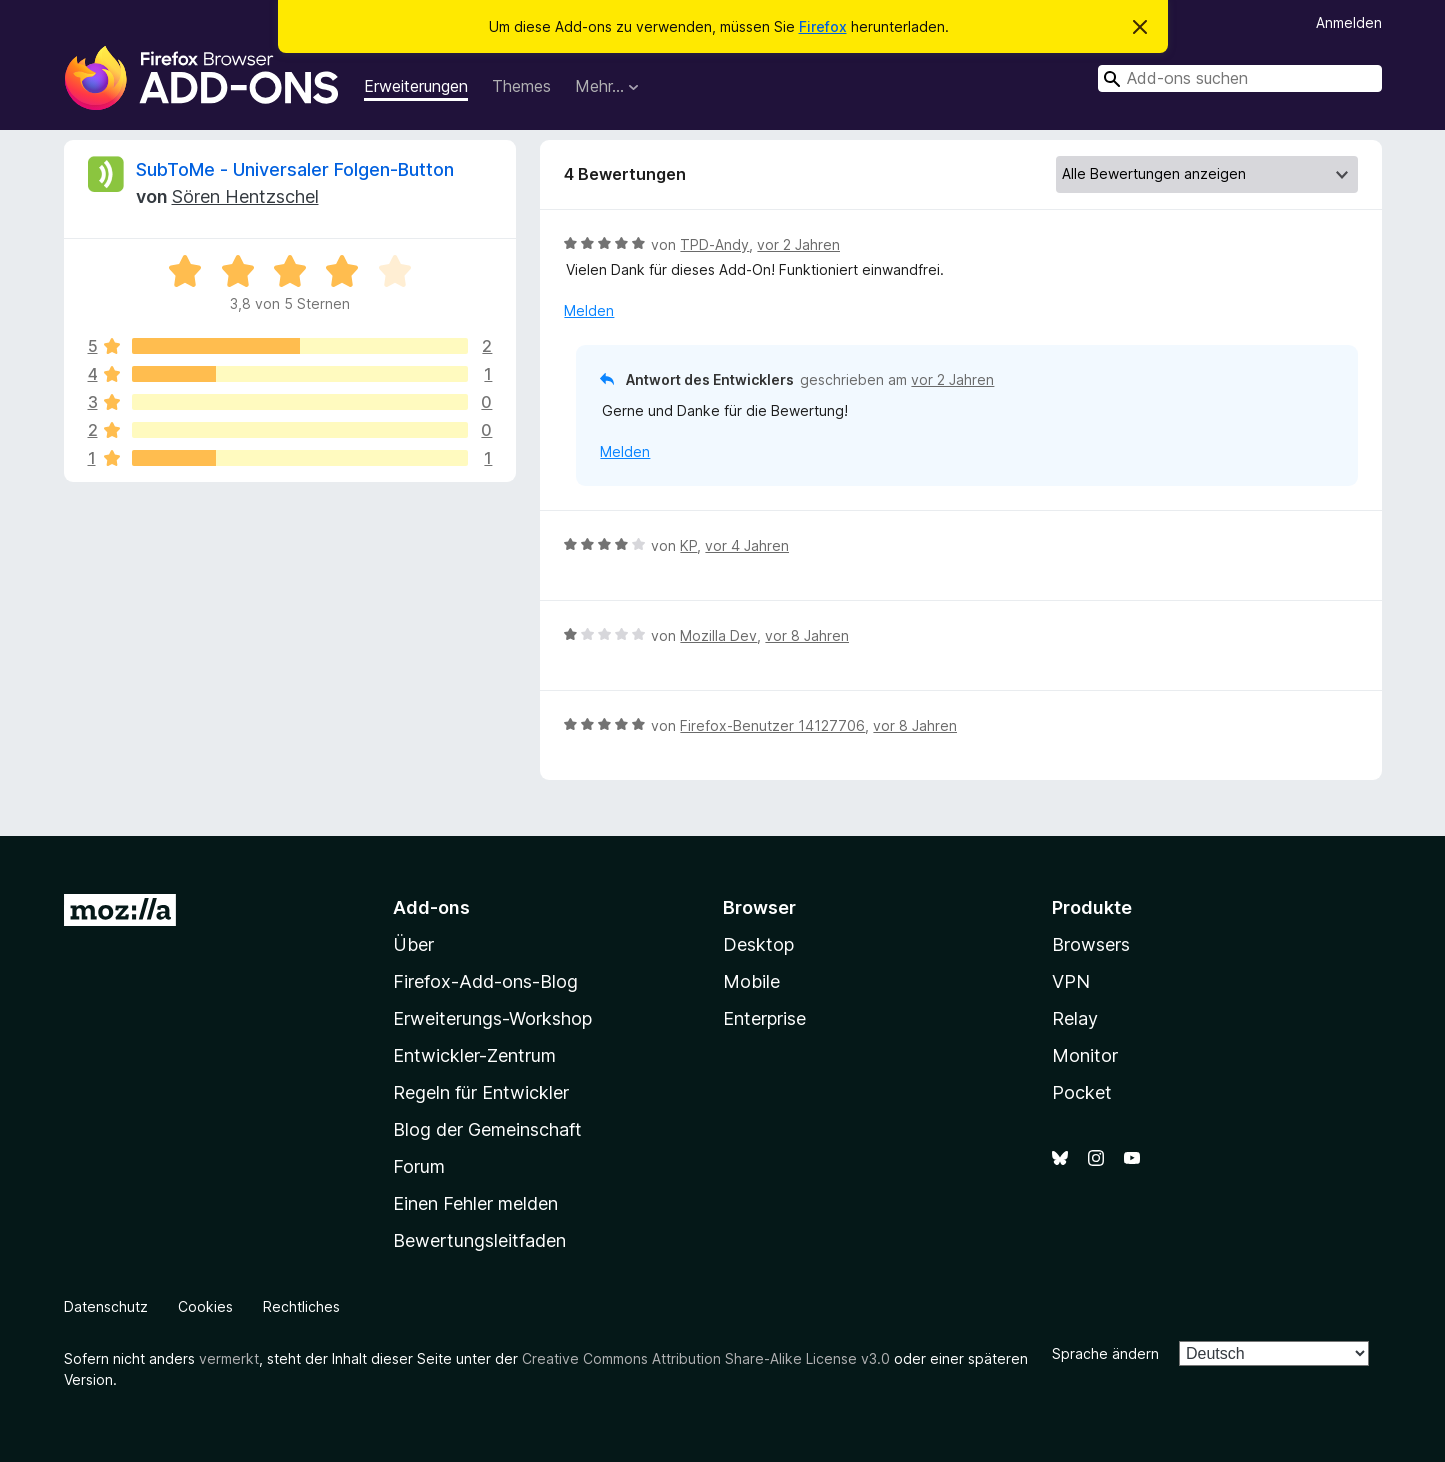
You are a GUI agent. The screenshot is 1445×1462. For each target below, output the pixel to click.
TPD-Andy (714, 244)
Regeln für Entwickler (481, 1092)
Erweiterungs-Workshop (492, 1018)
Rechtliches (301, 1306)
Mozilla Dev (718, 635)
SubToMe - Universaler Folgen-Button (295, 169)
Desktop (758, 944)
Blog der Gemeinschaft (487, 1129)
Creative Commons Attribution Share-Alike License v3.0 (706, 1358)
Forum (419, 1166)
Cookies (205, 1306)
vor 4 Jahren (747, 545)
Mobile (751, 981)
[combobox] (1240, 78)
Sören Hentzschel (245, 196)
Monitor (1085, 1055)
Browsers (1091, 944)
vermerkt (229, 1358)
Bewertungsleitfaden (479, 1240)
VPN (1071, 981)
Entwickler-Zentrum (474, 1055)
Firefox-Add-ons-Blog (485, 981)
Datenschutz (106, 1306)
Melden (589, 310)
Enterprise (764, 1018)
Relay (1075, 1018)
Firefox (823, 26)
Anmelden (1349, 22)
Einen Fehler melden (475, 1203)
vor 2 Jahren (798, 244)
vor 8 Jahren (807, 635)
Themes (521, 86)
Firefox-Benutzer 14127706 (772, 725)
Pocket (1082, 1092)
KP (688, 545)
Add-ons (431, 907)
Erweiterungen (416, 86)
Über (413, 944)
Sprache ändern (1105, 1353)
